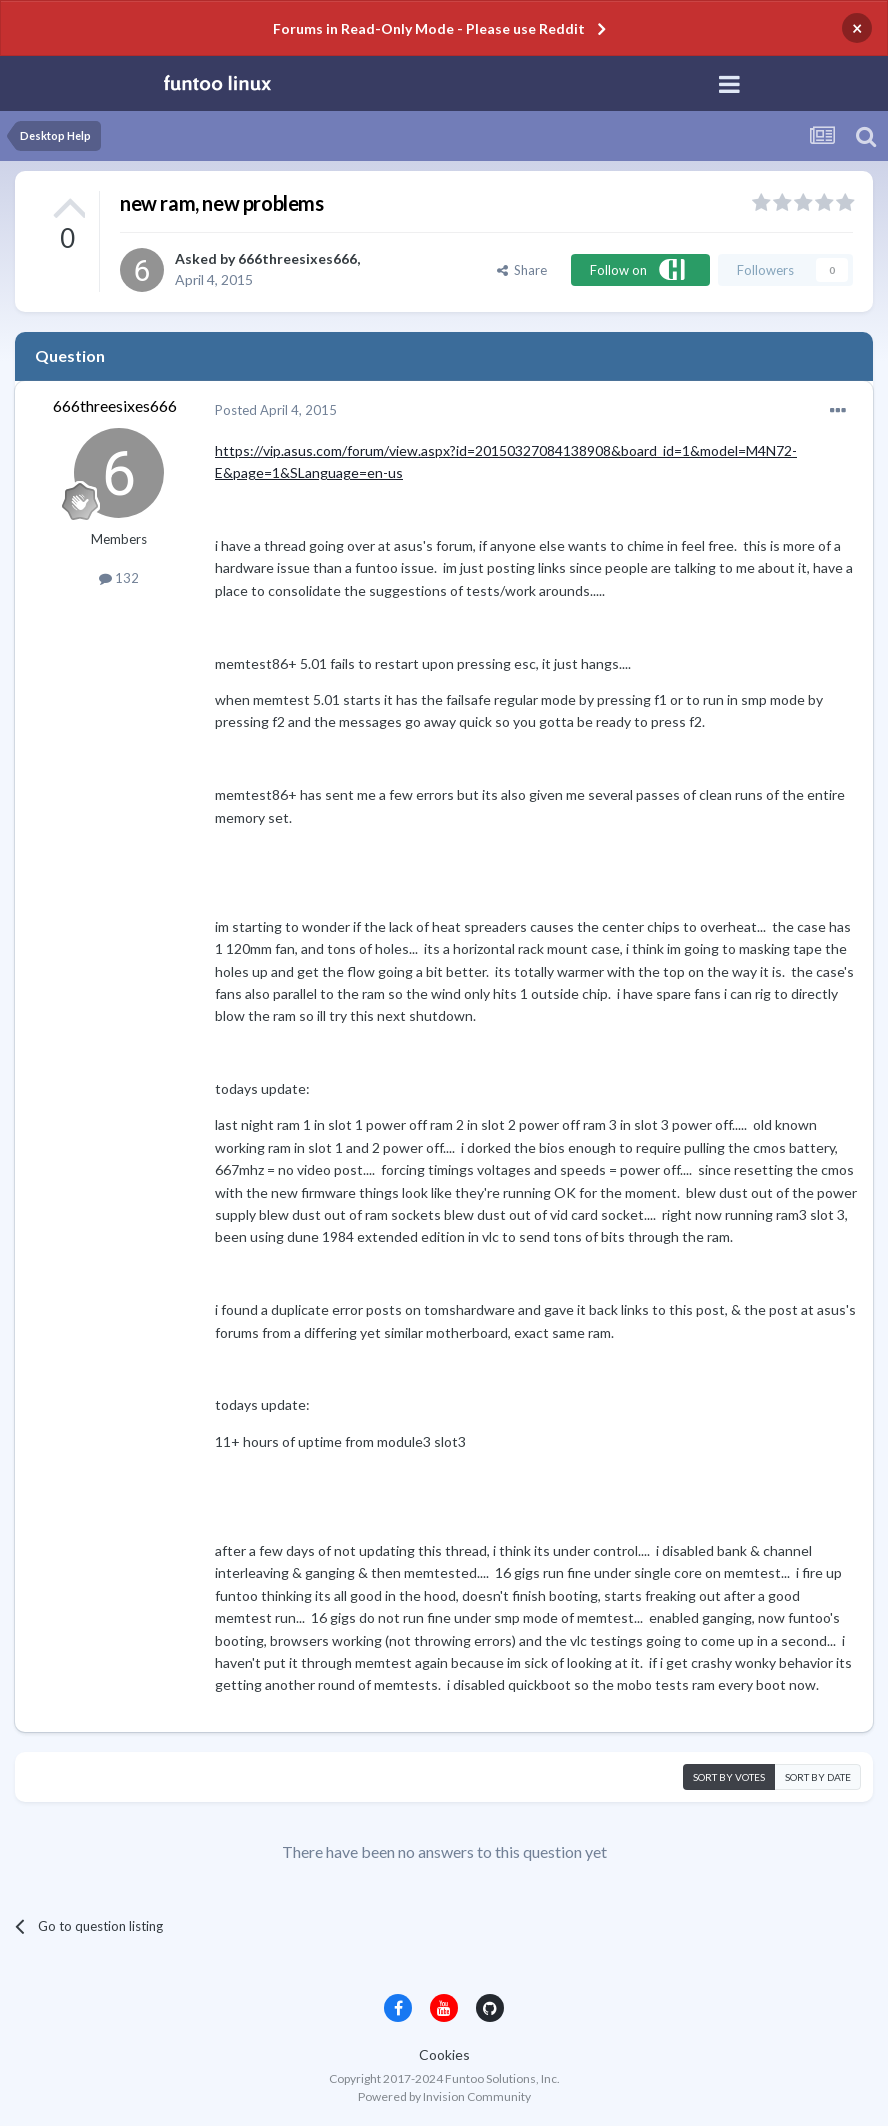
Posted (276, 410)
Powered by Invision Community (444, 2096)
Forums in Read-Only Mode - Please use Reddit (429, 28)
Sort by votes (729, 1777)
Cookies (444, 2054)
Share (522, 270)
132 (119, 578)
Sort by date (818, 1777)
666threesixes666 (297, 258)
